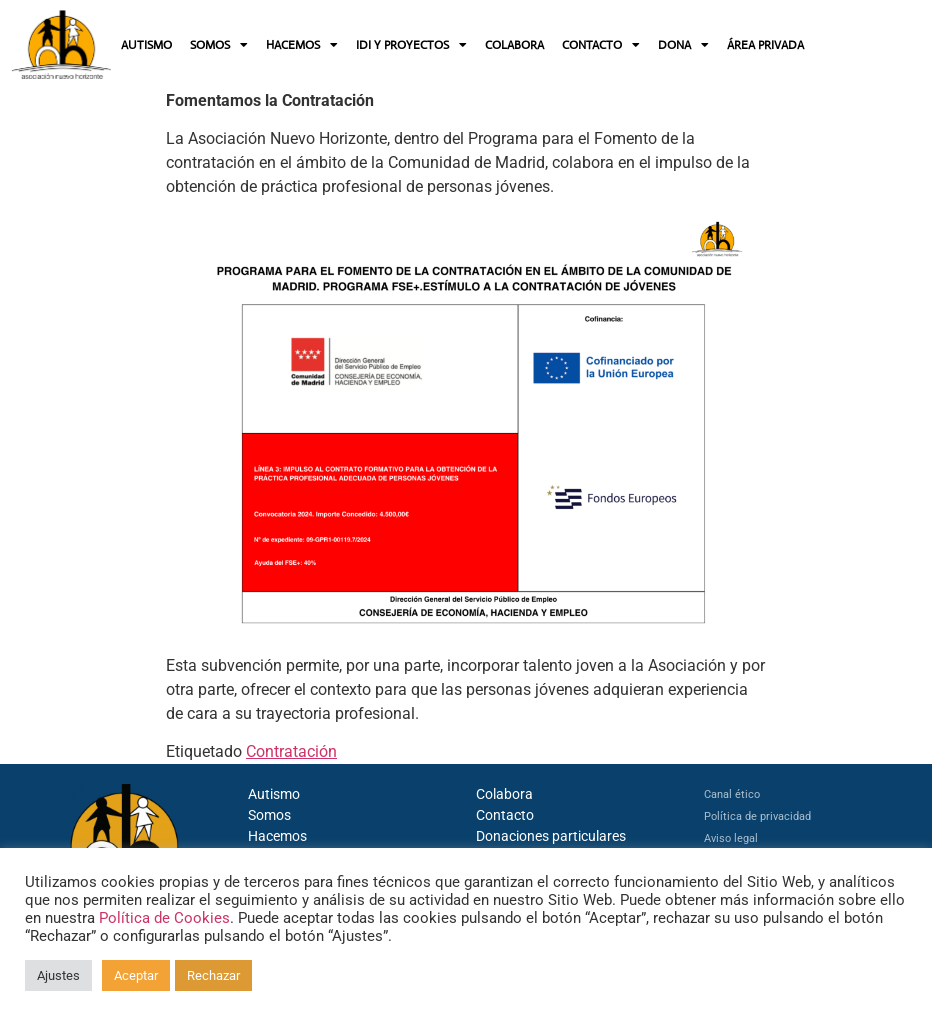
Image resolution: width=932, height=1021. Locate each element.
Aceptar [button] (136, 975)
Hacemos (277, 836)
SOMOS (219, 45)
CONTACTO (601, 45)
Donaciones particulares (551, 836)
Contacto (505, 815)
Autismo (274, 794)
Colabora (504, 794)
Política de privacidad (757, 816)
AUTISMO (146, 45)
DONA (683, 45)
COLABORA (514, 45)
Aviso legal (731, 838)
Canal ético (732, 794)
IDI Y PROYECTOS (411, 45)
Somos (269, 815)
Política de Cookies (164, 918)
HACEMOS (302, 45)
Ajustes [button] (58, 975)
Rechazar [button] (213, 975)
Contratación (291, 751)
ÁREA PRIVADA (765, 45)
